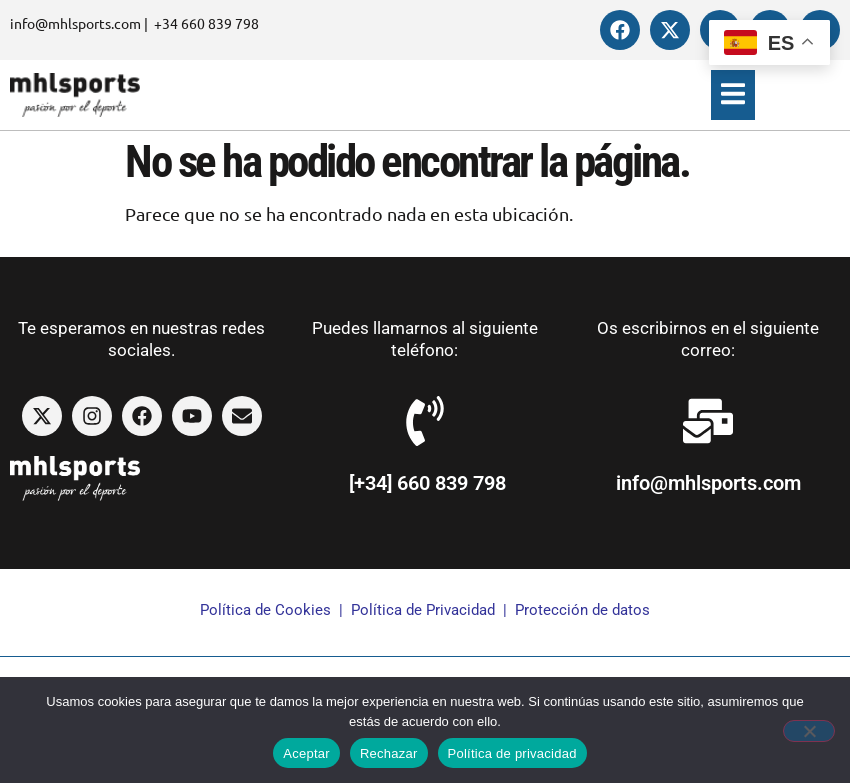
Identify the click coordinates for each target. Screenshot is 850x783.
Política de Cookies (265, 610)
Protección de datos (582, 610)
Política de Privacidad (423, 610)
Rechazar (389, 753)
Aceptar (306, 753)
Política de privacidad (512, 753)
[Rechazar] (809, 731)
